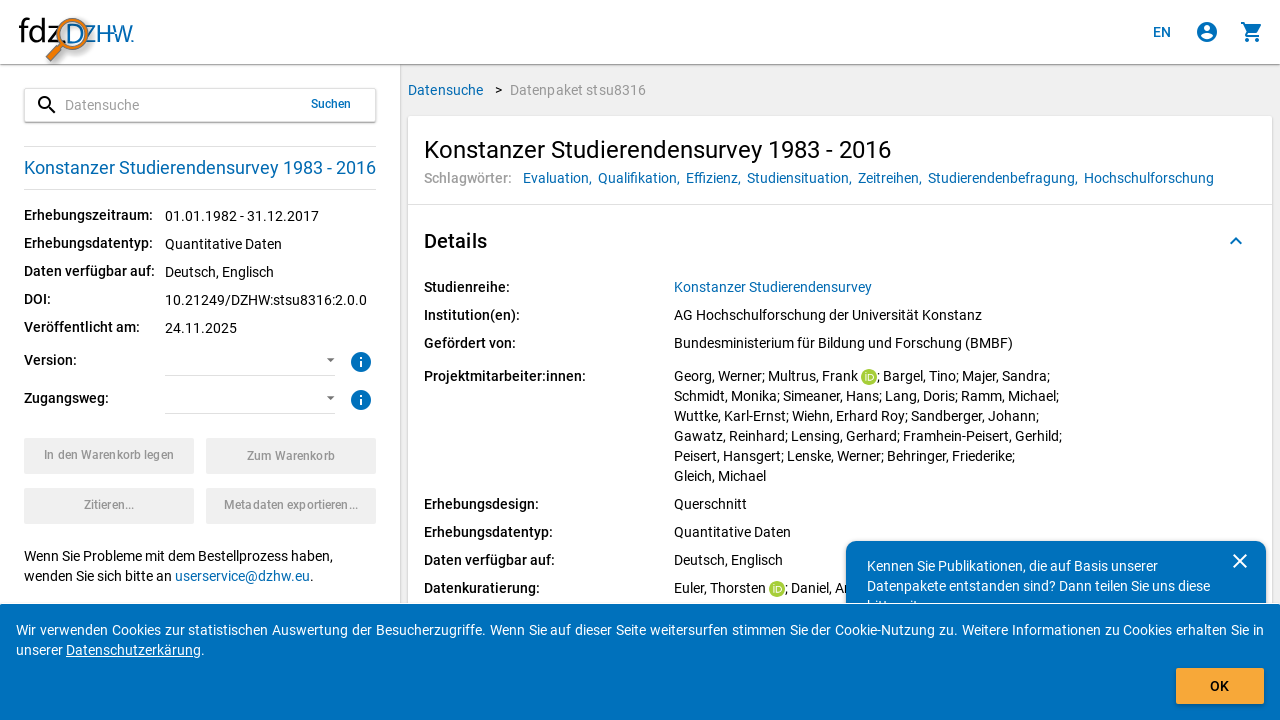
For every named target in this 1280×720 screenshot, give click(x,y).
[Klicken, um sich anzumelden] (1207, 32)
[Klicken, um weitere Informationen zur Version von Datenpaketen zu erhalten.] (358, 360)
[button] (250, 361)
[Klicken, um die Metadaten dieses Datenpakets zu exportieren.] (291, 506)
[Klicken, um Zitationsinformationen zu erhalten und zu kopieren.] (109, 506)
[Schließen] (1240, 561)
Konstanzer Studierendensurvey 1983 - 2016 (200, 167)
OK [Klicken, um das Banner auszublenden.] (1219, 686)
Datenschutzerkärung (133, 650)
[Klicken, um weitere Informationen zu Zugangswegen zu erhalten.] (358, 398)
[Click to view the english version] (1162, 32)
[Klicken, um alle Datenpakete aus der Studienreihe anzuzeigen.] (774, 287)
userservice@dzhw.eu (242, 576)
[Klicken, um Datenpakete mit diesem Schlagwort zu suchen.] (560, 178)
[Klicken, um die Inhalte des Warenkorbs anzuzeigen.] (1252, 32)
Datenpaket (578, 90)
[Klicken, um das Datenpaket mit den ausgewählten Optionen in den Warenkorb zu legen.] (109, 456)
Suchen (331, 104)
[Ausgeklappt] (1236, 241)
